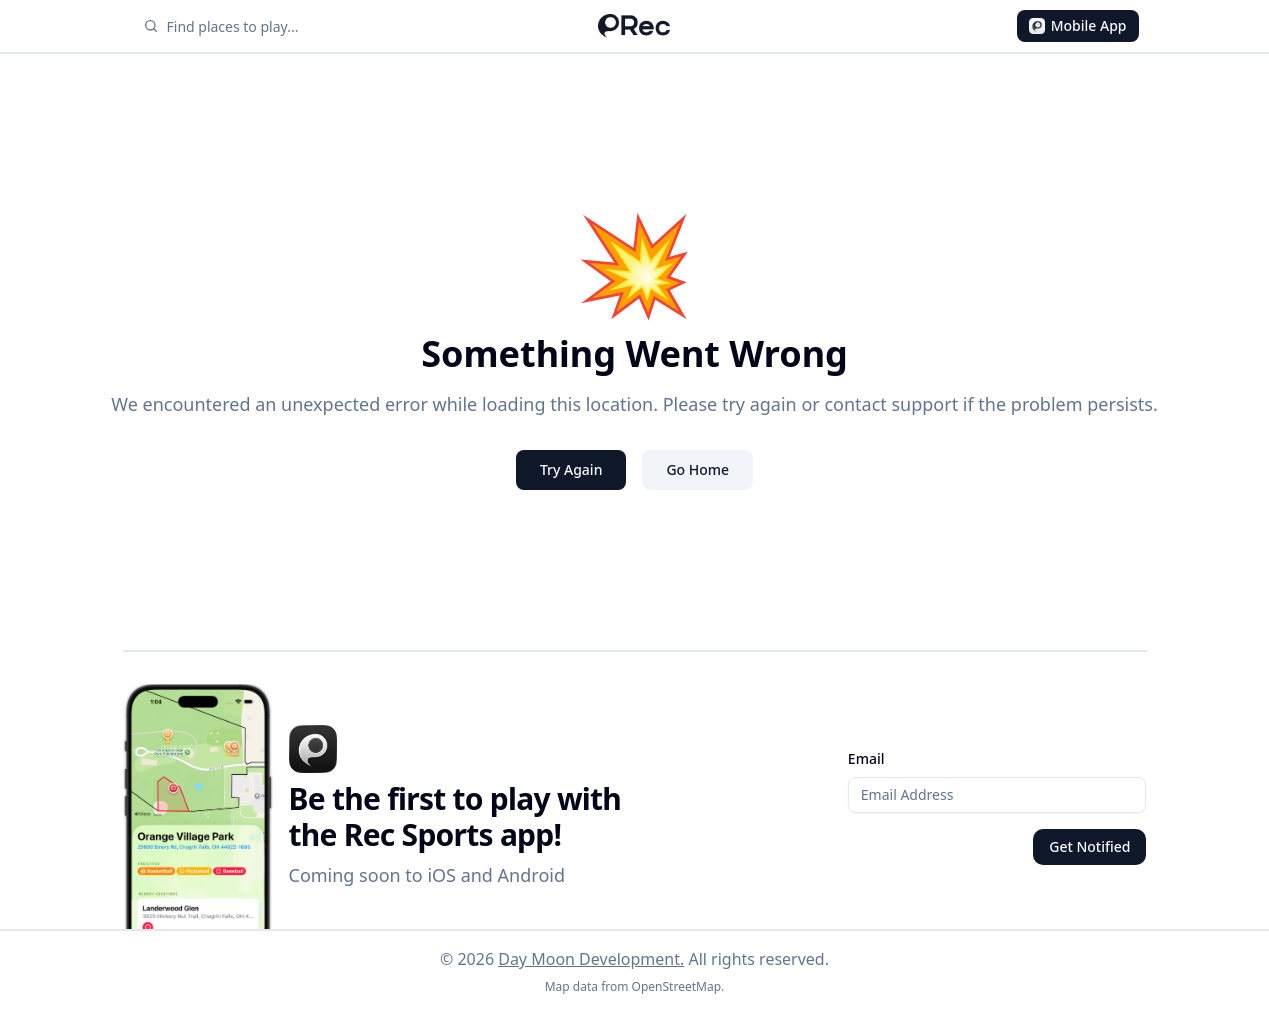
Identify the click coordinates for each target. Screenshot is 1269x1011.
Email (866, 758)
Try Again (571, 469)
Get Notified (1089, 846)
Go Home (697, 469)
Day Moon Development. (591, 959)
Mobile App (1078, 25)
